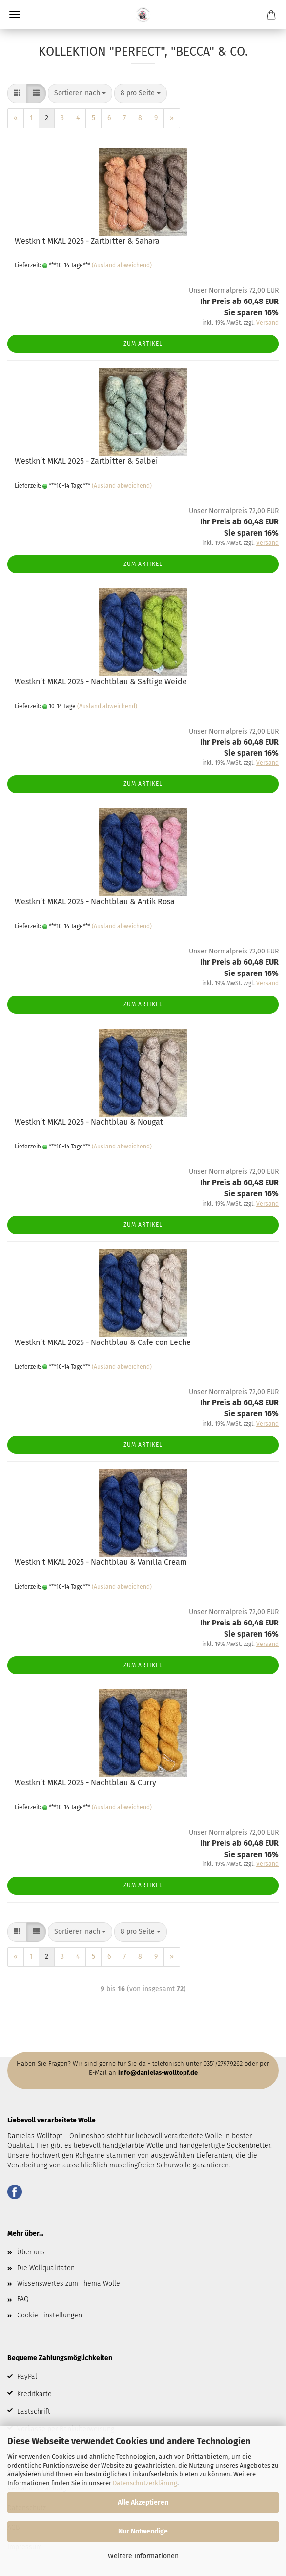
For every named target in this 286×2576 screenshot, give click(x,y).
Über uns (31, 2252)
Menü (14, 14)
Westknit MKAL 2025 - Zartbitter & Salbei (86, 461)
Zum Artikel (143, 343)
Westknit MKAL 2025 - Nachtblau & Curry (85, 1782)
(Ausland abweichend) (122, 265)
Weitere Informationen (143, 2556)
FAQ (23, 2299)
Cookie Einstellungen (49, 2315)
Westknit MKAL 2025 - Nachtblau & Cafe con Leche (103, 1342)
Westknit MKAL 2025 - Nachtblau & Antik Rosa (95, 901)
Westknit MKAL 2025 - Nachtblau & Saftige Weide (101, 681)
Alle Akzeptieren (143, 2502)
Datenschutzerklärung (145, 2483)
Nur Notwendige (143, 2531)
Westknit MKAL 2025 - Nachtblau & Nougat (89, 1121)
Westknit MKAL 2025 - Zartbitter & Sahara (87, 241)
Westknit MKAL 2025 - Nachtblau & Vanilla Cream (101, 1562)
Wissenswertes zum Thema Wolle (68, 2283)
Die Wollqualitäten (46, 2268)
